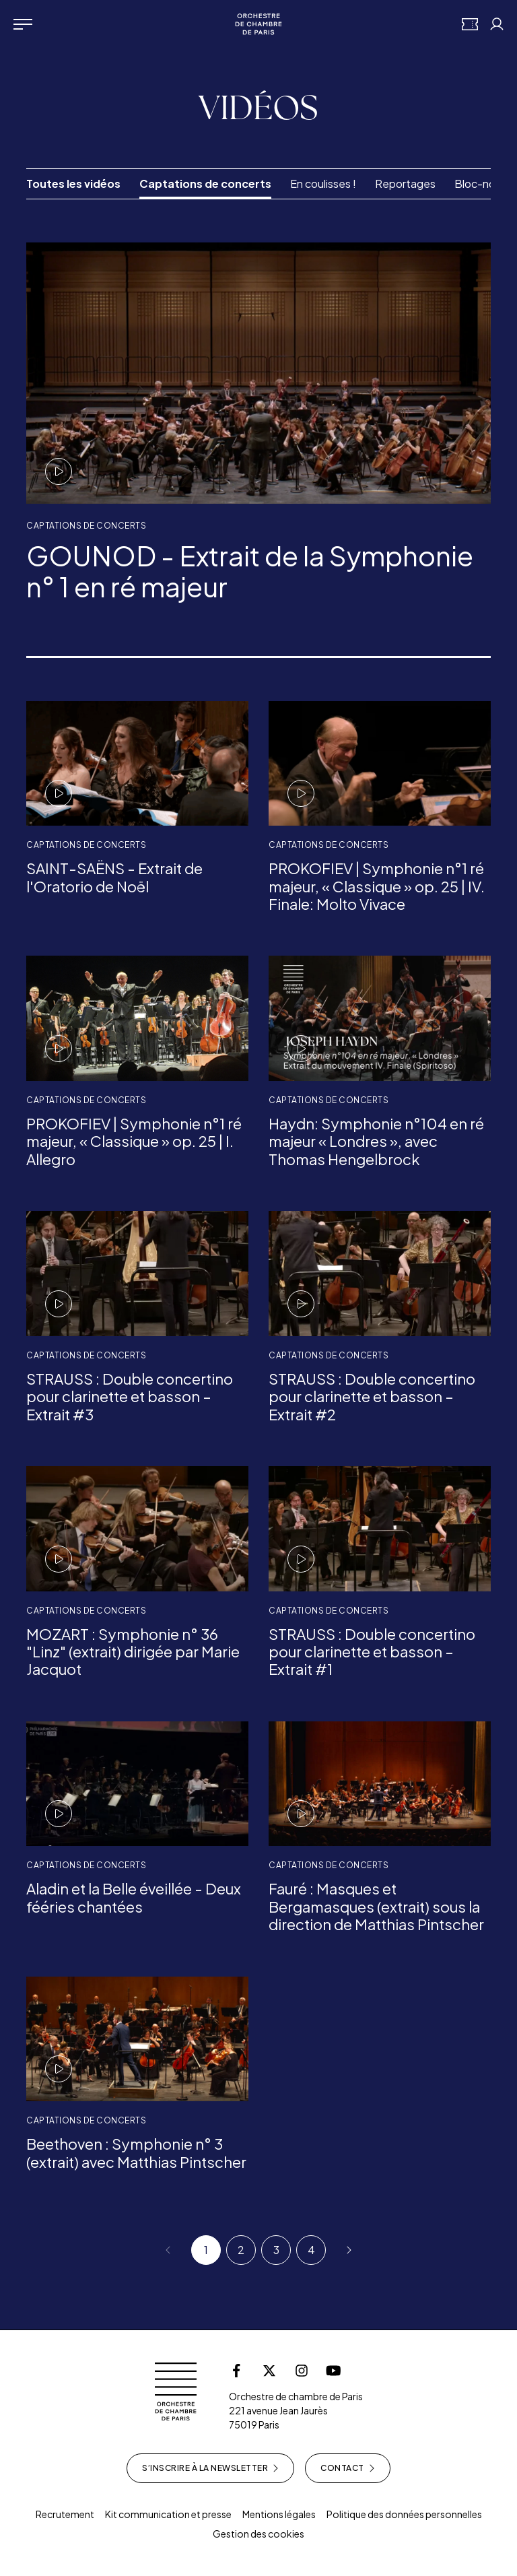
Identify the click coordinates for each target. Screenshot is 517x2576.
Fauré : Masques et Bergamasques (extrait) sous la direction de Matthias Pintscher (376, 1906)
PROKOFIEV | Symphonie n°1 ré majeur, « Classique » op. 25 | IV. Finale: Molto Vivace (377, 886)
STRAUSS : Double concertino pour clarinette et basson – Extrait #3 (129, 1396)
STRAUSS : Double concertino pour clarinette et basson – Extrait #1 (372, 1651)
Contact (347, 2468)
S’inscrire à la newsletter (210, 2468)
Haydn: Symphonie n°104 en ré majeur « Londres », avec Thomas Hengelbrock (376, 1141)
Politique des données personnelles (404, 2514)
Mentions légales (279, 2514)
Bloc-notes (483, 183)
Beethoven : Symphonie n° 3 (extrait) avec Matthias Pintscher (136, 2152)
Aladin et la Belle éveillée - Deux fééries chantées (133, 1897)
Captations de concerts (205, 183)
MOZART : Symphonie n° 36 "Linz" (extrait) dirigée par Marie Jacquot (133, 1651)
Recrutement (65, 2514)
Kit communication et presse (168, 2514)
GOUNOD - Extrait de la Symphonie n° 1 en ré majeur (249, 570)
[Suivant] (346, 2250)
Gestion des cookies (258, 2534)
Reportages (405, 183)
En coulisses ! (323, 183)
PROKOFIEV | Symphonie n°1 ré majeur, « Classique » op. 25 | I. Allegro (134, 1141)
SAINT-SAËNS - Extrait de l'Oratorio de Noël (114, 877)
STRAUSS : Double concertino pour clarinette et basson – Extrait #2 (372, 1396)
